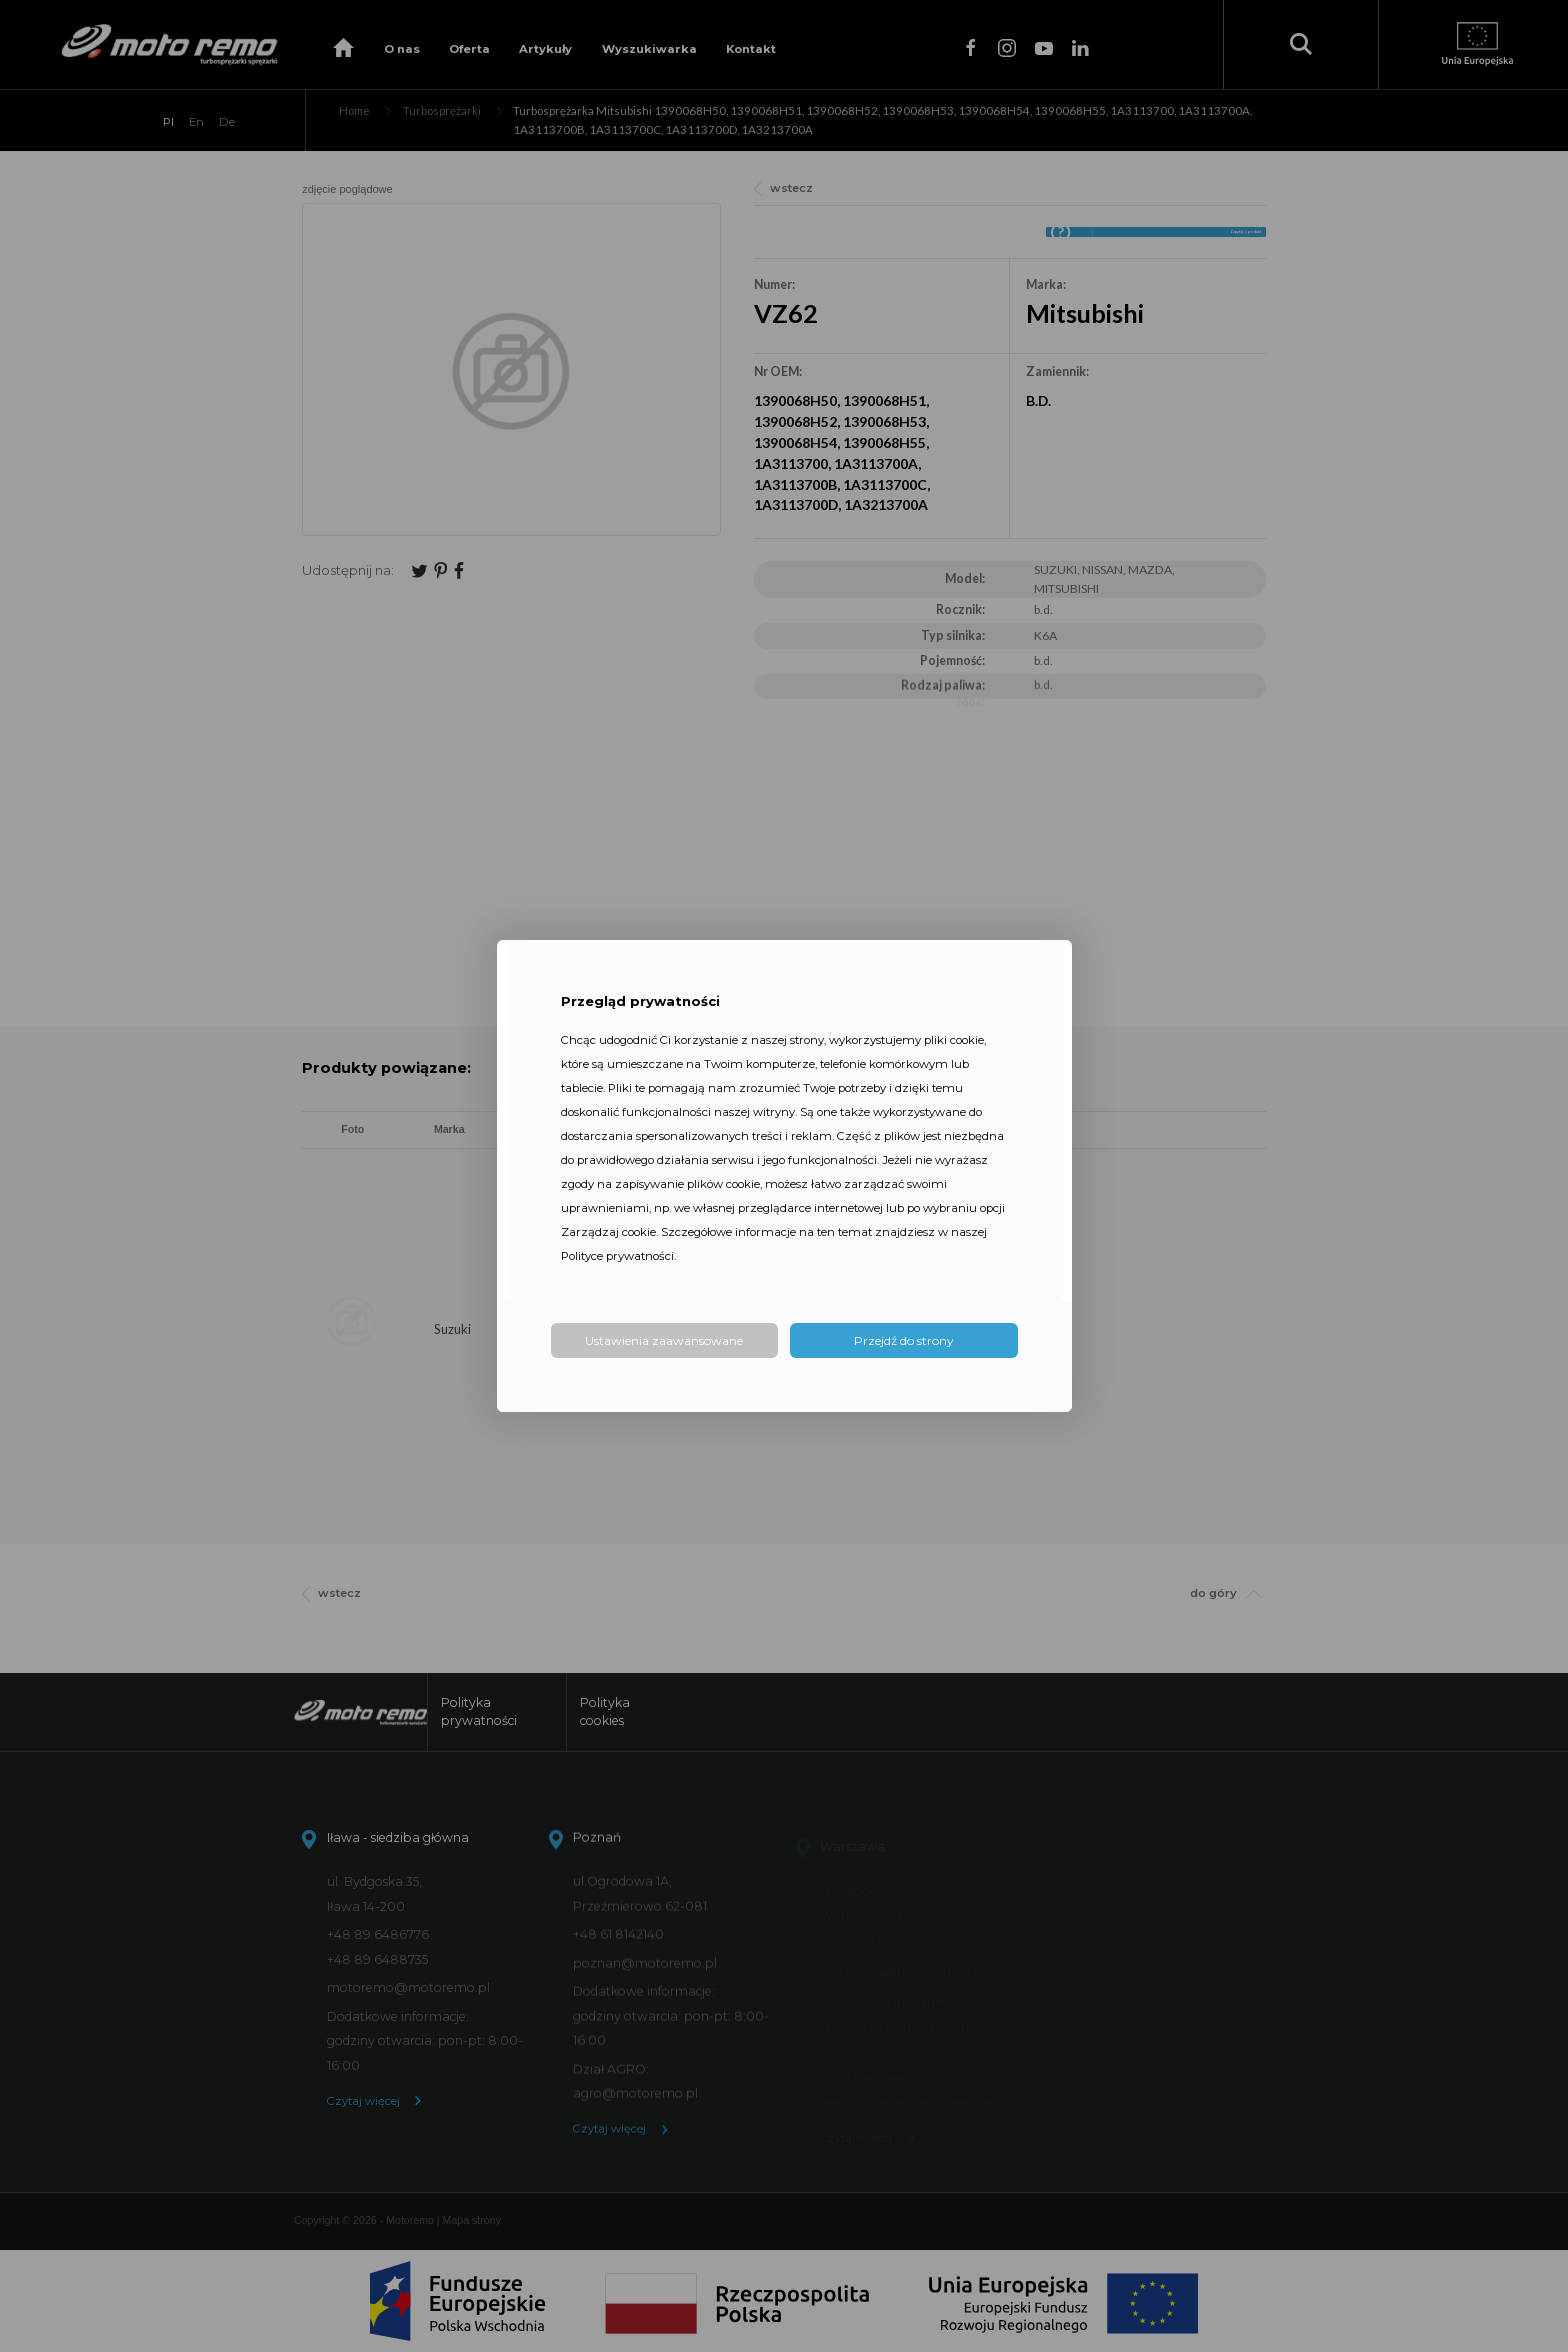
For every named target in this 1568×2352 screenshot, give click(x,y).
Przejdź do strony (904, 1340)
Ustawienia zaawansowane (664, 1340)
